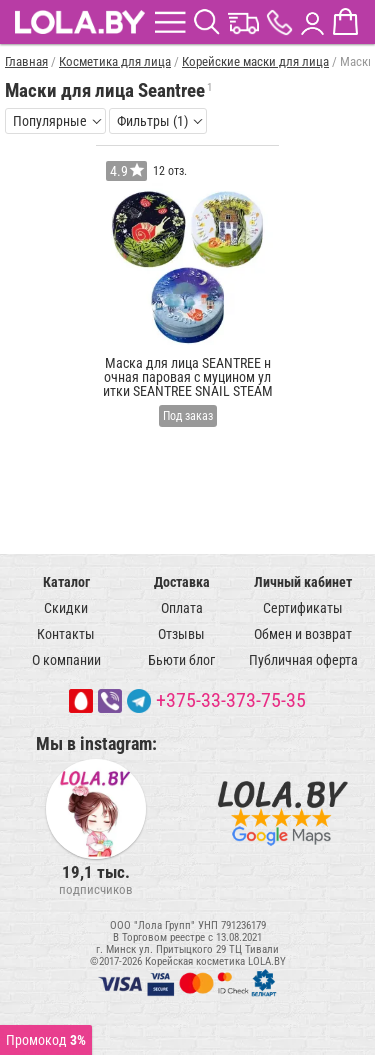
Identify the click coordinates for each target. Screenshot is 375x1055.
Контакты (66, 634)
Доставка (182, 582)
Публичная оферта (303, 660)
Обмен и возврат (303, 634)
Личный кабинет (303, 582)
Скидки (66, 608)
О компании (66, 660)
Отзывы (181, 634)
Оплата (182, 608)
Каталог (66, 582)
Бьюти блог (181, 660)
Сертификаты (303, 608)
